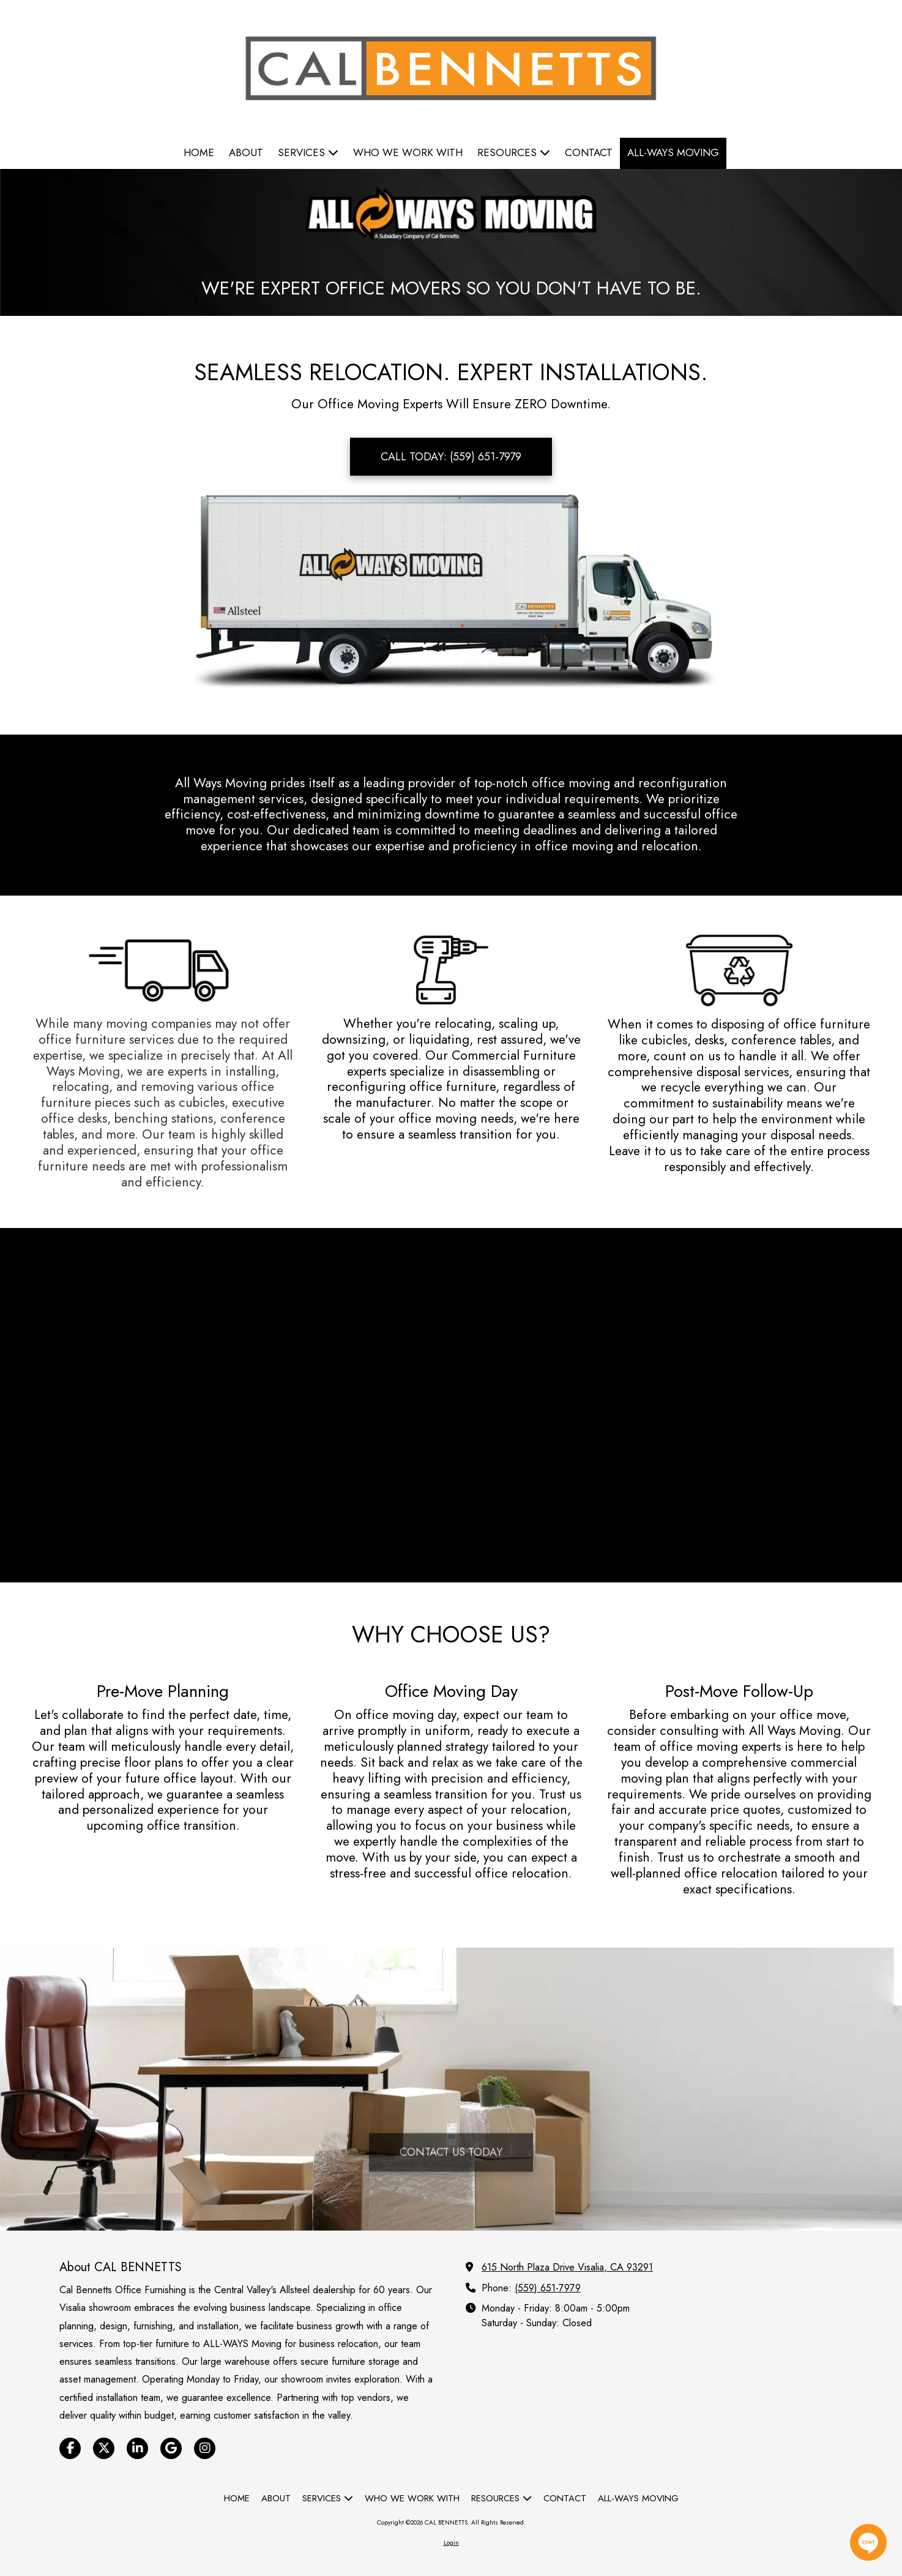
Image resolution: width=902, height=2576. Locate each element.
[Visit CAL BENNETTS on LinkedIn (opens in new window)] (137, 2448)
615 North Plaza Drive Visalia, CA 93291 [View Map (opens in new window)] (567, 2267)
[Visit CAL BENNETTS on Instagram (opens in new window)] (204, 2448)
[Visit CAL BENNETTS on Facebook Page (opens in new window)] (70, 2448)
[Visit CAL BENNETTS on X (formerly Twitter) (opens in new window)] (103, 2448)
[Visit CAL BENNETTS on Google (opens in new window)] (171, 2448)
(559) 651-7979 (548, 2288)
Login (451, 2542)
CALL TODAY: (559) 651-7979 (451, 457)
